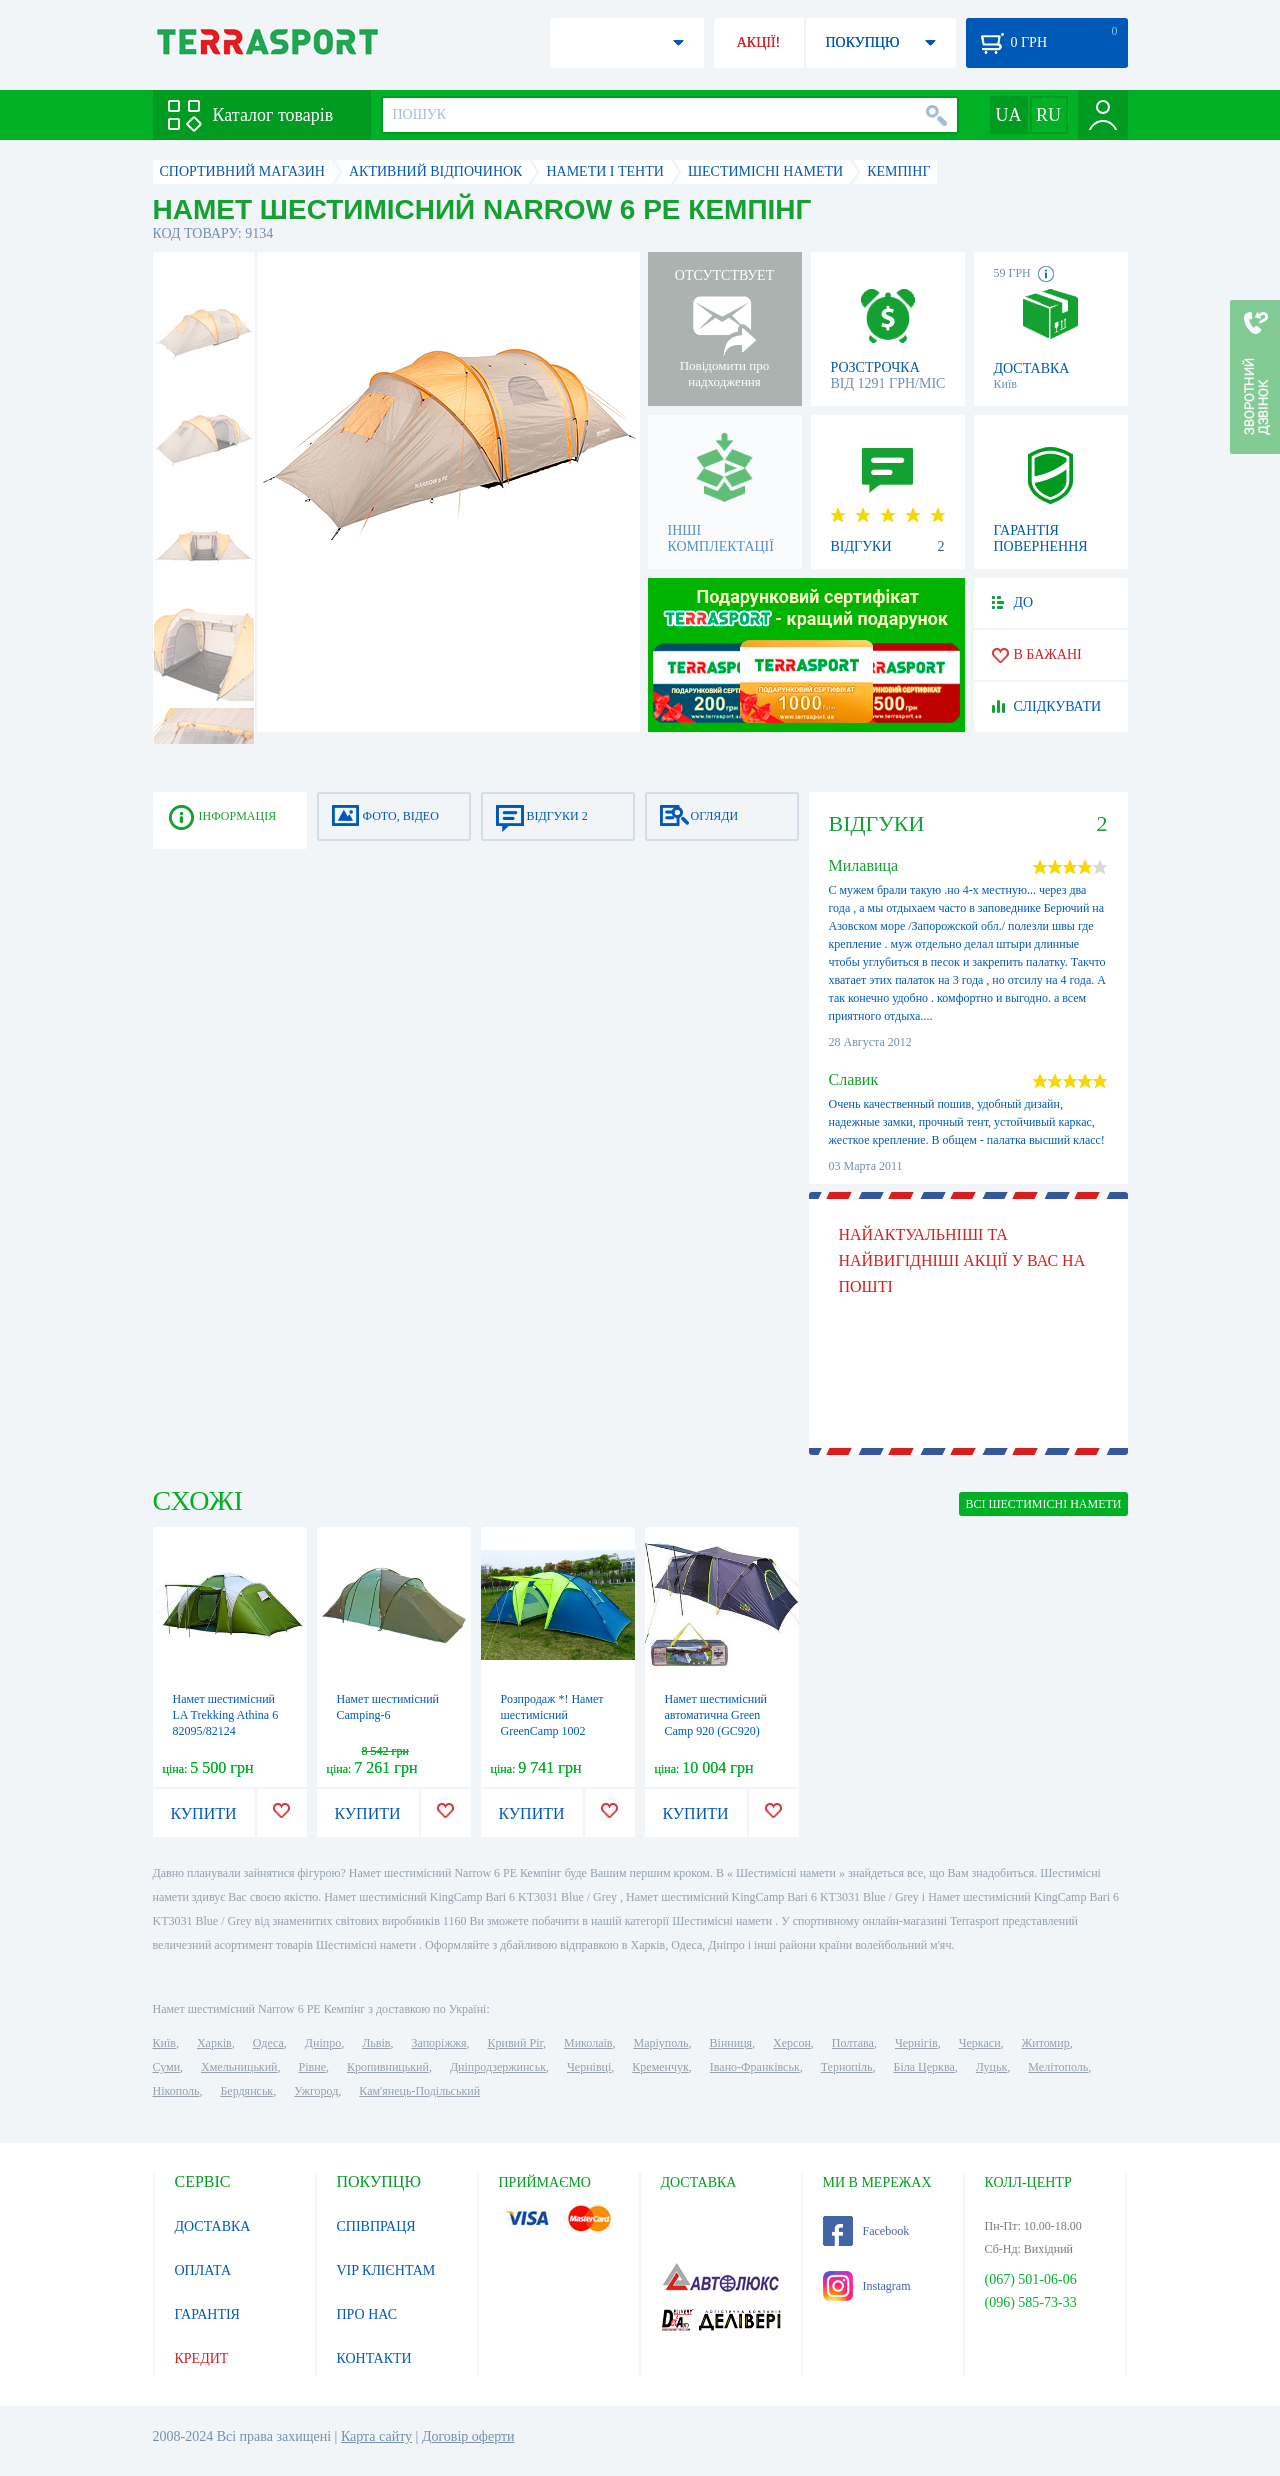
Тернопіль (847, 2067)
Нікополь (176, 2091)
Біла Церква (924, 2067)
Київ (164, 2043)
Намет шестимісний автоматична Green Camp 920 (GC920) (716, 1715)
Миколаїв (588, 2043)
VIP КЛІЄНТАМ (386, 2270)
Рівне (312, 2067)
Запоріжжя (438, 2043)
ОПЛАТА (203, 2270)
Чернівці (589, 2067)
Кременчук (660, 2067)
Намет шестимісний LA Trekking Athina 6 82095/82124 (226, 1715)
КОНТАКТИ (374, 2358)
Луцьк (992, 2067)
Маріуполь (661, 2043)
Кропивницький (388, 2067)
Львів (376, 2043)
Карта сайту (376, 2436)
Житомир (1046, 2043)
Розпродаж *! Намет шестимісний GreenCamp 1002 (552, 1715)
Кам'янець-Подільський (419, 2091)
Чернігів (916, 2043)
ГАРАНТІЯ (207, 2314)
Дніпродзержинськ (498, 2067)
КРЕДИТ (202, 2358)
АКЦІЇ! (759, 42)
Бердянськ (246, 2091)
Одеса (268, 2043)
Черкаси (980, 2043)
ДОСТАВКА (213, 2226)
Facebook (866, 2231)
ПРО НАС (367, 2314)
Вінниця (731, 2043)
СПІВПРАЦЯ (376, 2226)
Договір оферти (468, 2436)
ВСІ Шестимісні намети (1043, 1504)
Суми (167, 2067)
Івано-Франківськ (755, 2067)
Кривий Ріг (516, 2043)
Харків (214, 2043)
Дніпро (323, 2043)
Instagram (867, 2286)
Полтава (853, 2043)
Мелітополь (1058, 2067)
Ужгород (316, 2091)
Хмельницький (239, 2067)
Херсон (792, 2043)
